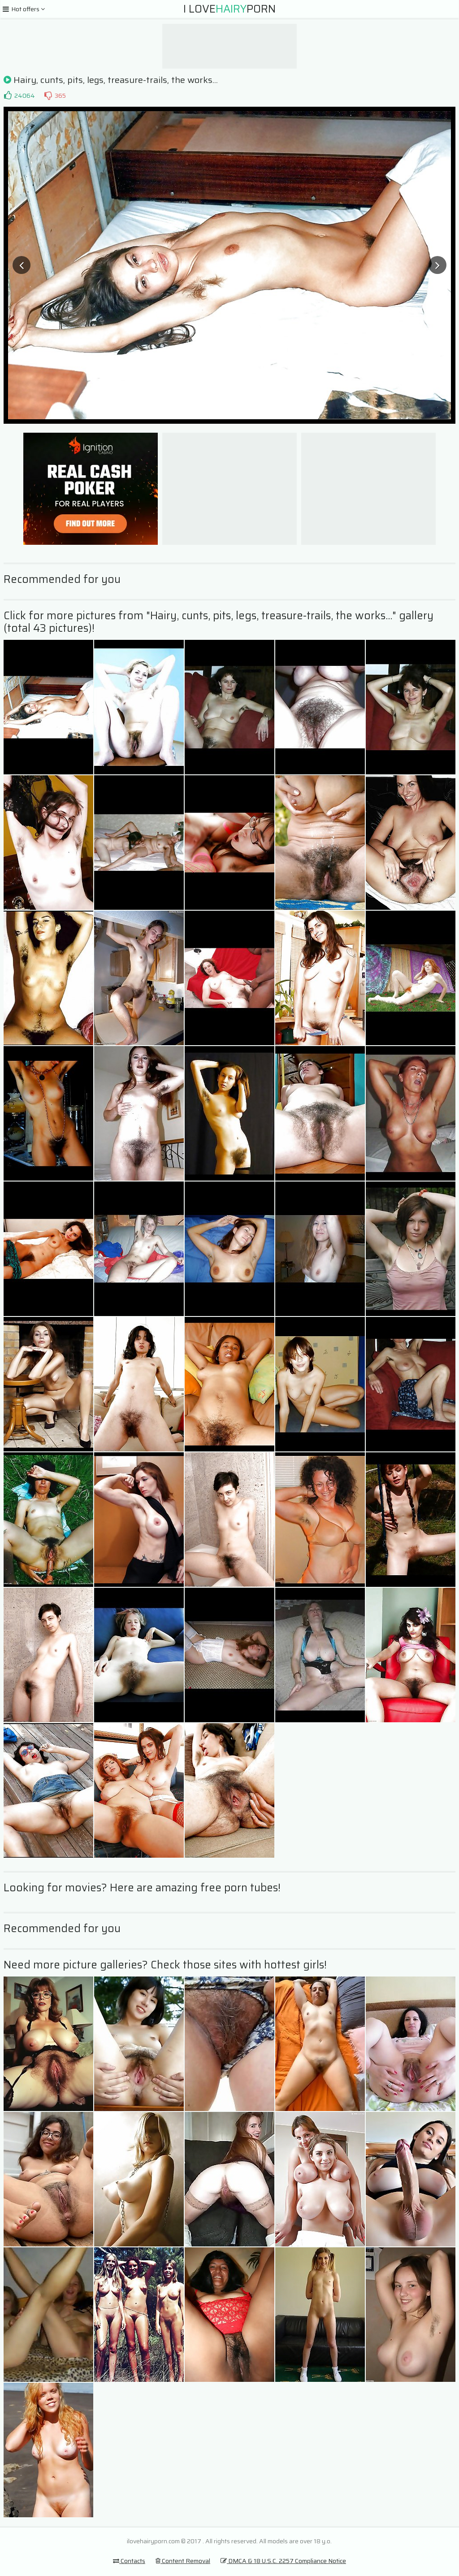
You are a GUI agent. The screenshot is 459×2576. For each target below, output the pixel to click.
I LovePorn (229, 8)
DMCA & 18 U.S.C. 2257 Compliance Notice (283, 2561)
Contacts (129, 2561)
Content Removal (183, 2561)
